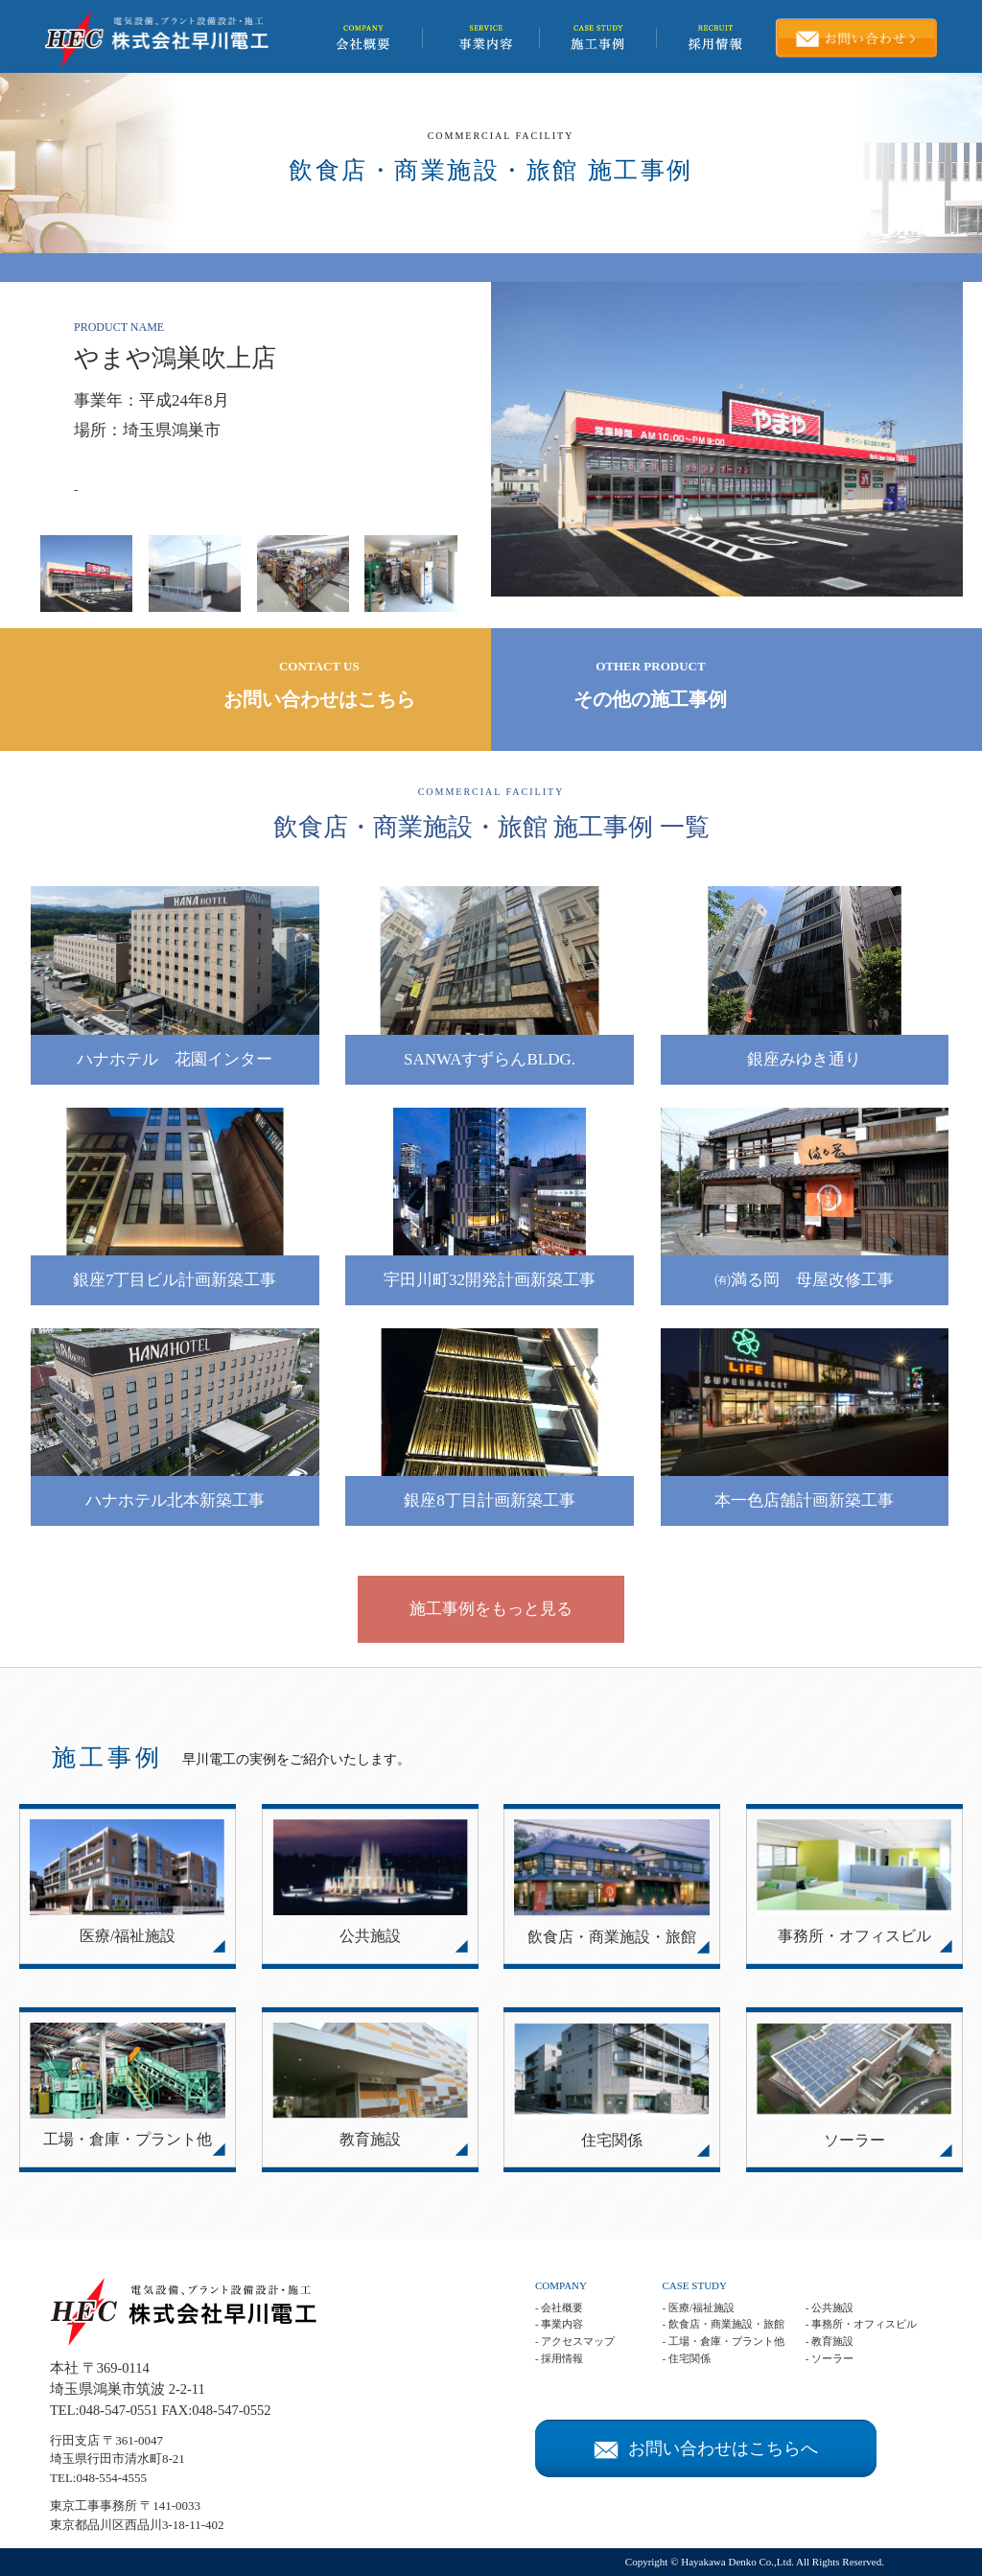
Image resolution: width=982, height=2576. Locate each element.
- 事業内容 (559, 2324)
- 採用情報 (559, 2358)
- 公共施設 (829, 2307)
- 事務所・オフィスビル (861, 2324)
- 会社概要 (559, 2307)
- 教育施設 (829, 2341)
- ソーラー (829, 2358)
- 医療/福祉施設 (698, 2307)
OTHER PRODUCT (650, 686)
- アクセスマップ (575, 2341)
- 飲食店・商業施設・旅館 (722, 2324)
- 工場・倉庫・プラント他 (722, 2341)
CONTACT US (319, 686)
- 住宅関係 (686, 2358)
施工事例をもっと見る (491, 1609)
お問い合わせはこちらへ (706, 2448)
